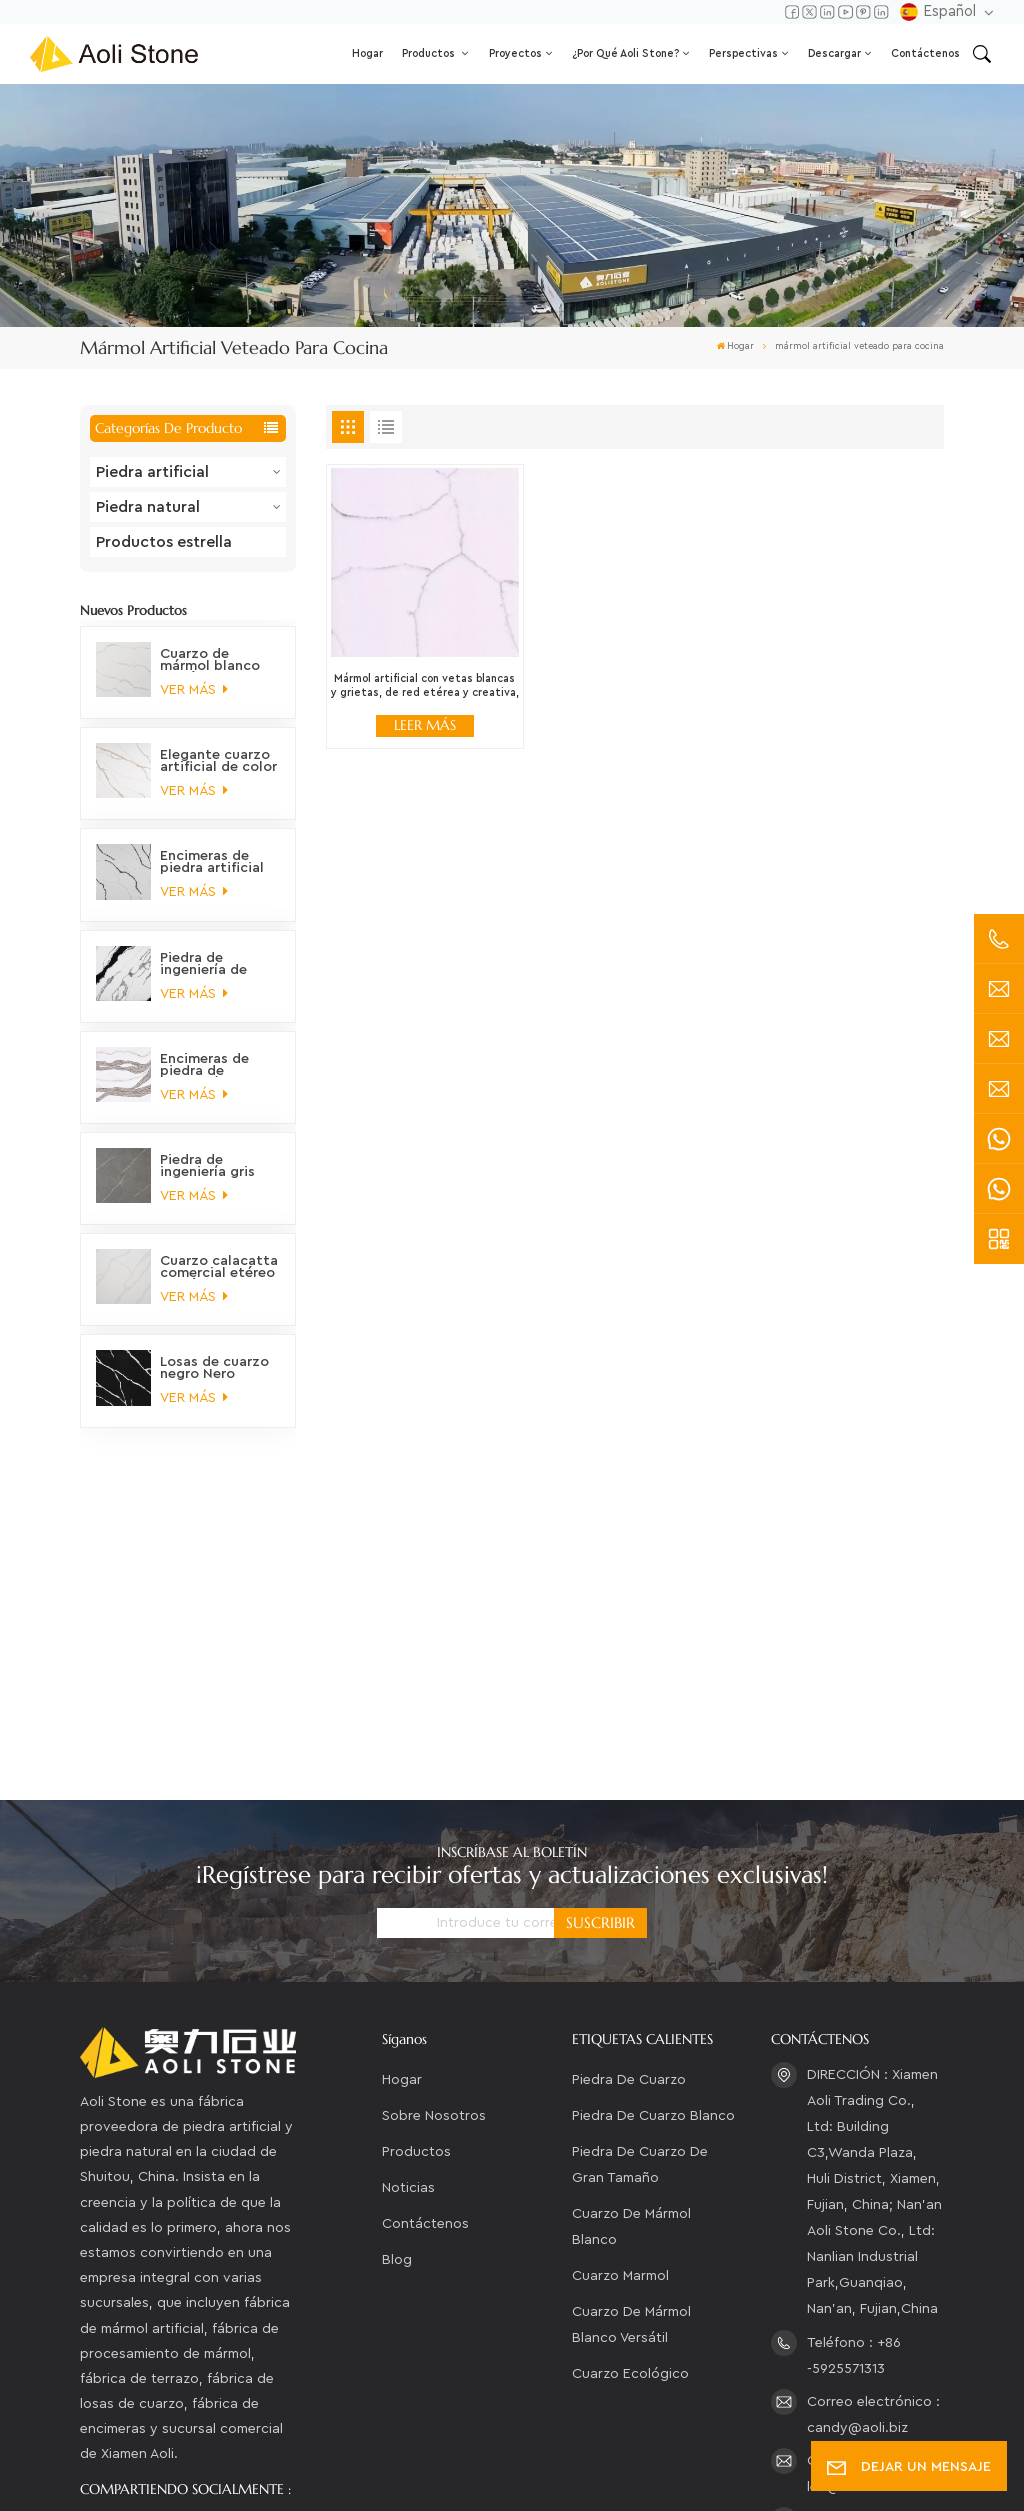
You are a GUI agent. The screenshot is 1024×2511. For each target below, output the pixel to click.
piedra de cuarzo (629, 1765)
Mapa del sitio (617, 2449)
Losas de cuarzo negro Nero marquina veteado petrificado (214, 1368)
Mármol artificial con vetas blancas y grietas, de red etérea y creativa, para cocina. (425, 687)
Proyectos (515, 53)
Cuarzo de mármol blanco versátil (631, 2010)
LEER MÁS (425, 725)
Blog (397, 1945)
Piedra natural (148, 507)
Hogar (367, 53)
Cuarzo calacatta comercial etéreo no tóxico (219, 1267)
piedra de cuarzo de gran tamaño (640, 1850)
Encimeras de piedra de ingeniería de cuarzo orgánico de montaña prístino (215, 1065)
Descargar (834, 53)
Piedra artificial (152, 472)
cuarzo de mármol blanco (631, 1912)
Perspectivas (743, 53)
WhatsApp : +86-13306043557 (863, 2336)
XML (702, 2449)
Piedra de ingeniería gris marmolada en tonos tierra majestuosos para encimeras (211, 1166)
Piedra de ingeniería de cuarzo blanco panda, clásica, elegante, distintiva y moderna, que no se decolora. (216, 964)
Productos (430, 53)
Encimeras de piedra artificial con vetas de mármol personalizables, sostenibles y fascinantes (215, 862)
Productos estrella (164, 542)
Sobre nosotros (434, 1801)
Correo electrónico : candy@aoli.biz (873, 2099)
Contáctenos (925, 53)
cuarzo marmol (620, 1961)
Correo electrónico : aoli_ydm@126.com (873, 2218)
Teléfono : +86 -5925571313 (854, 2040)
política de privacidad (163, 2476)
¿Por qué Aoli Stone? (625, 53)
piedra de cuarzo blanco (653, 1801)
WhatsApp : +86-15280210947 (863, 2277)
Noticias (408, 1873)
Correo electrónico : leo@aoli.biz (873, 2158)
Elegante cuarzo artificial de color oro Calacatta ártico (218, 761)
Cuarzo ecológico (630, 2059)
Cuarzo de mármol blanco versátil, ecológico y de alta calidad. (210, 660)
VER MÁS (193, 689)
